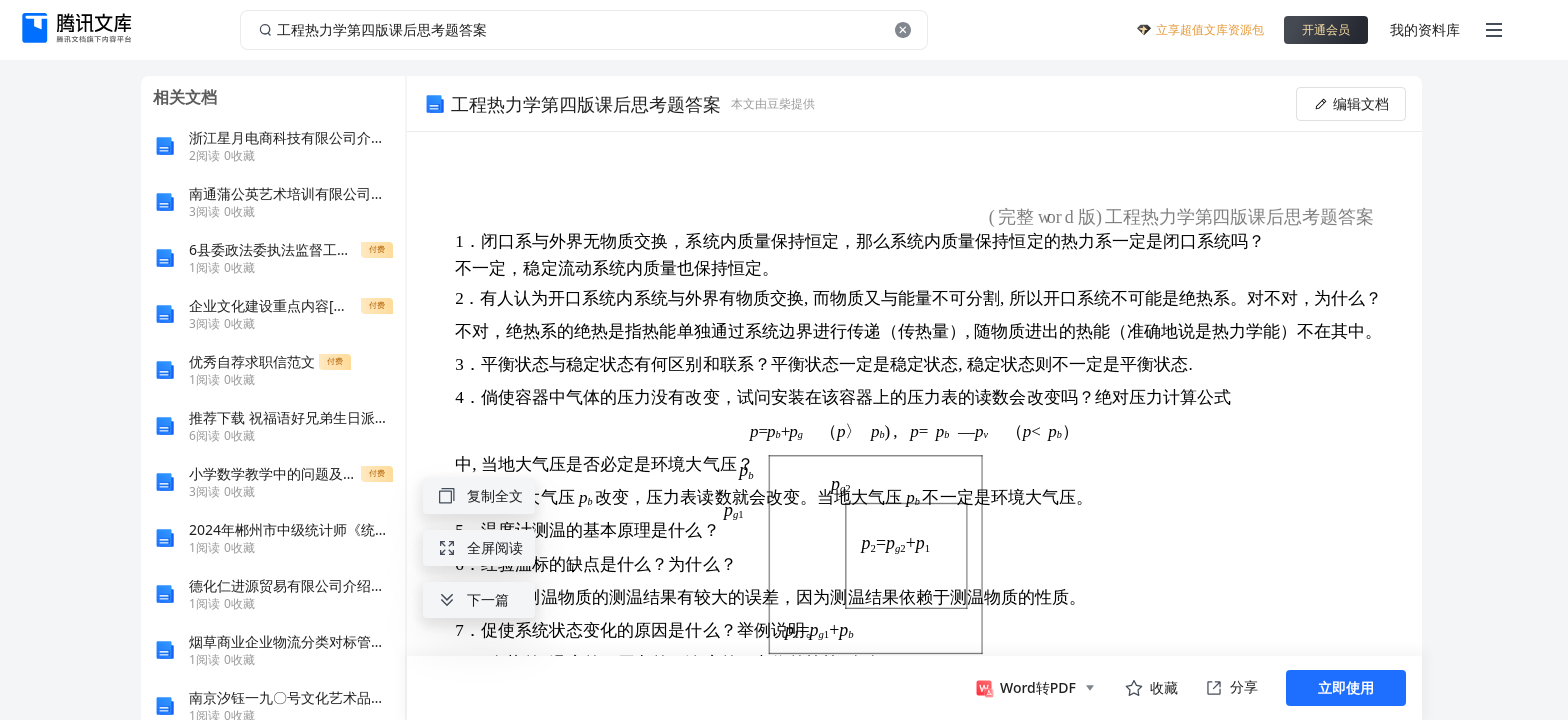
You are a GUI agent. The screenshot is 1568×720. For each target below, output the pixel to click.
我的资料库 (1425, 29)
